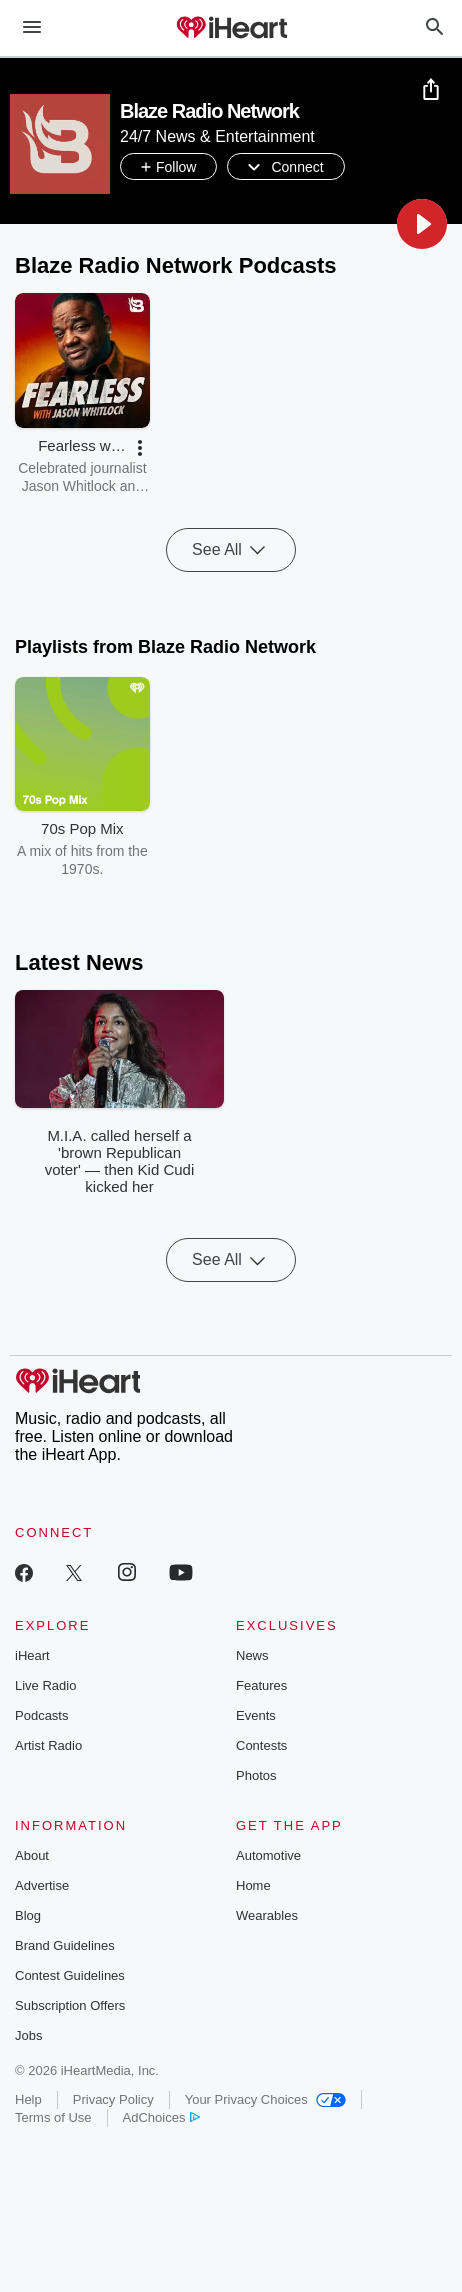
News (252, 1655)
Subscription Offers (70, 2005)
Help (28, 2099)
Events (256, 1715)
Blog (28, 1915)
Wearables (267, 1915)
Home (253, 1885)
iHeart (32, 1655)
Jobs (28, 2035)
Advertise (42, 1885)
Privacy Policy (113, 2099)
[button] (422, 224)
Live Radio (45, 1685)
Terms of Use (53, 2117)
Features (261, 1685)
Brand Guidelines (65, 1945)
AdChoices (161, 2117)
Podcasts (41, 1715)
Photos (256, 1775)
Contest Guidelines (70, 1975)
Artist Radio (48, 1745)
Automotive (268, 1855)
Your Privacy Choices (265, 2099)
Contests (261, 1745)
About (32, 1855)
